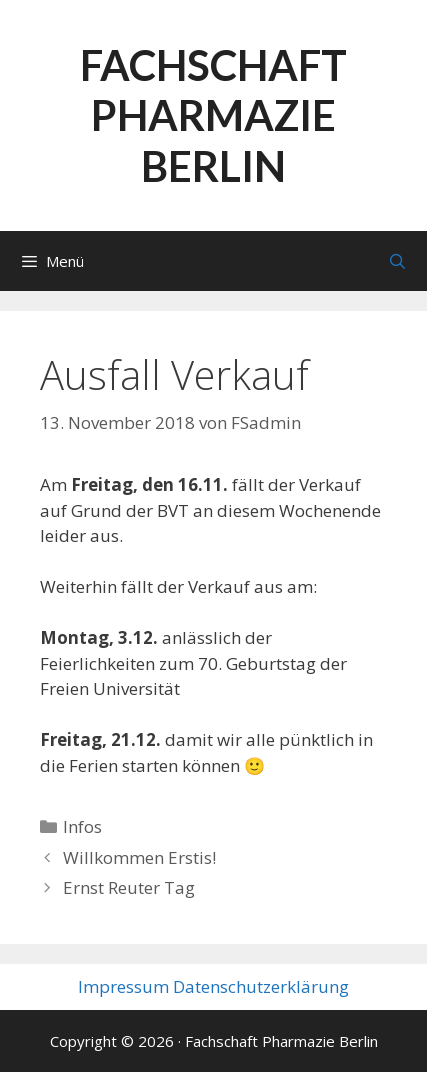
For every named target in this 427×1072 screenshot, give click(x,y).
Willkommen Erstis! (139, 857)
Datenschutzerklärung (261, 986)
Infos (82, 826)
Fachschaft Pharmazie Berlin (213, 115)
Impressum (123, 986)
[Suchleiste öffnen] (397, 261)
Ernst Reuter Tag (129, 887)
